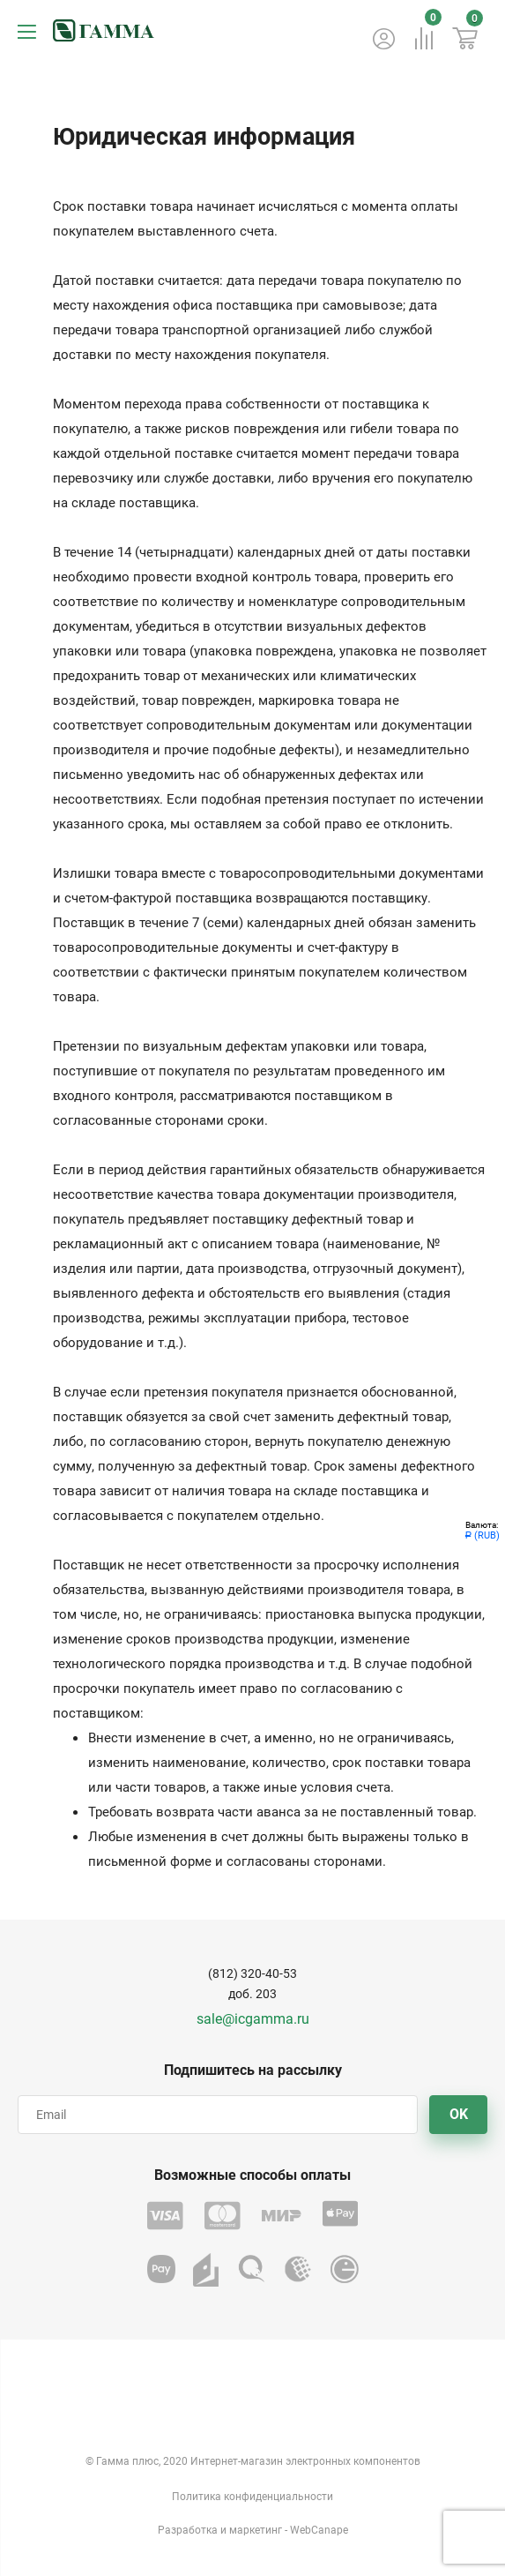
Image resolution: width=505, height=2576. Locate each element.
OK (458, 2114)
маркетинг (255, 2530)
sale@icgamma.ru (253, 2019)
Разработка (188, 2530)
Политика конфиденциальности (252, 2496)
